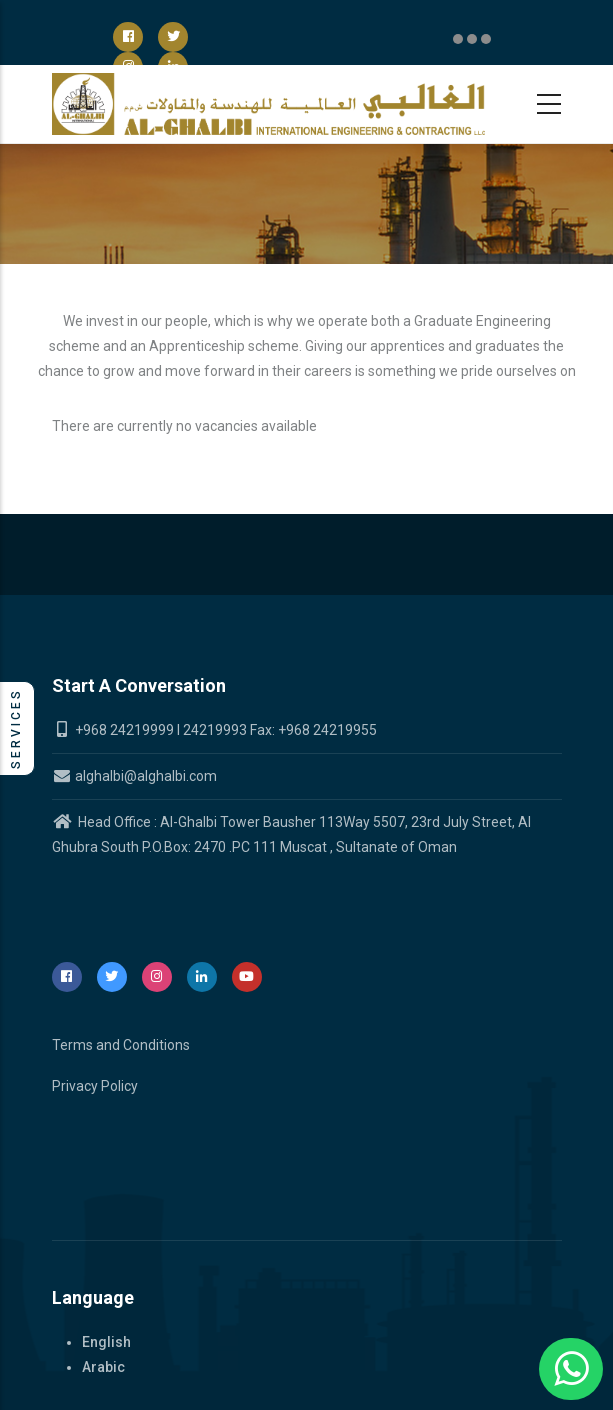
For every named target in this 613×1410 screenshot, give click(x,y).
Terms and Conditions (121, 1045)
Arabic (103, 1367)
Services (16, 728)
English (106, 1342)
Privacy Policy (95, 1086)
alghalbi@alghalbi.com (134, 776)
